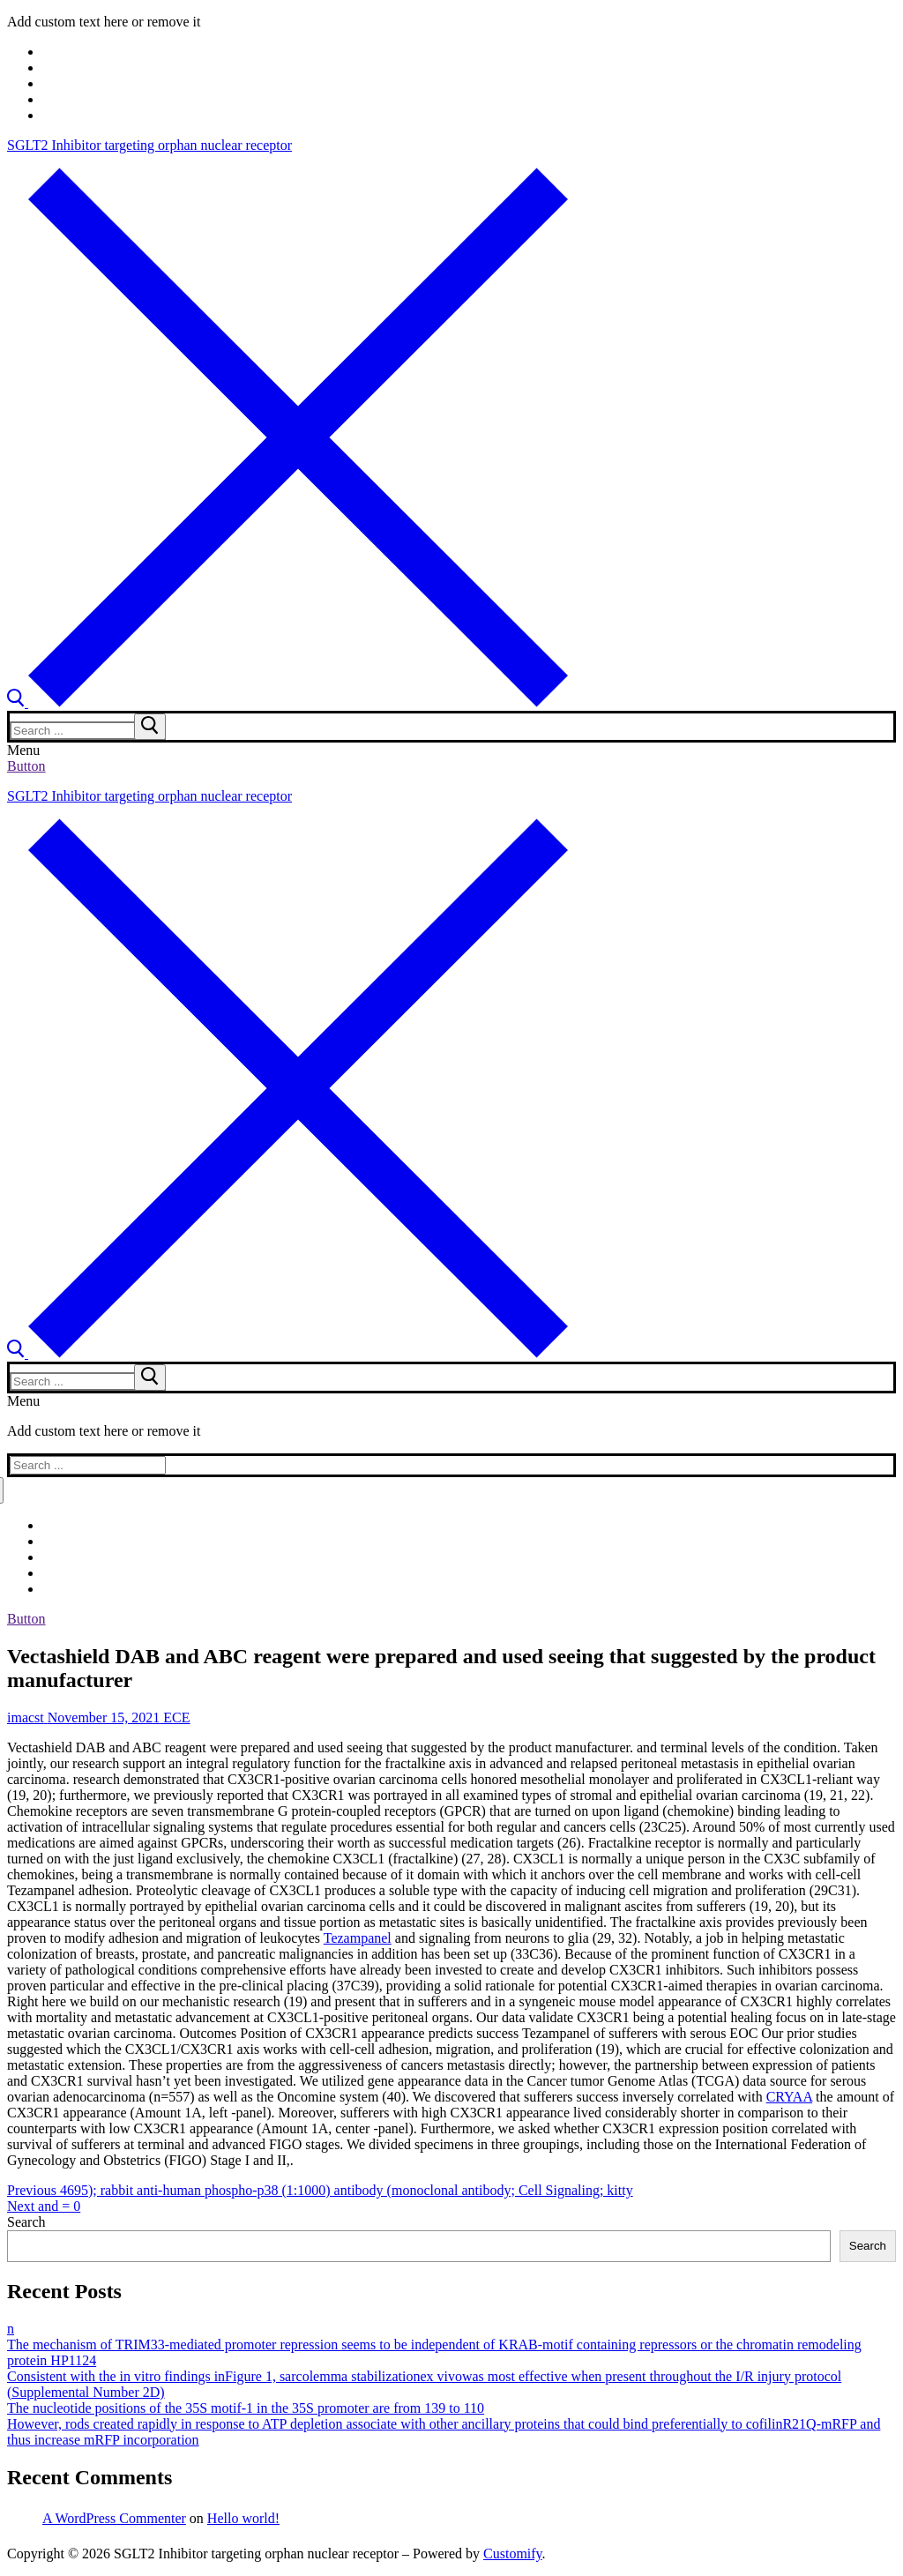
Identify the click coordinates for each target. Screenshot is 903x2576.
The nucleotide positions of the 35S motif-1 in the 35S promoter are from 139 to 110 (245, 2408)
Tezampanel (358, 1937)
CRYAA (789, 2096)
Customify (512, 2553)
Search (26, 2221)
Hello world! (243, 2518)
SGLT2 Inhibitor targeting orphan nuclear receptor (149, 145)
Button (26, 765)
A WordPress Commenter (114, 2518)
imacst (25, 1717)
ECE (175, 1717)
